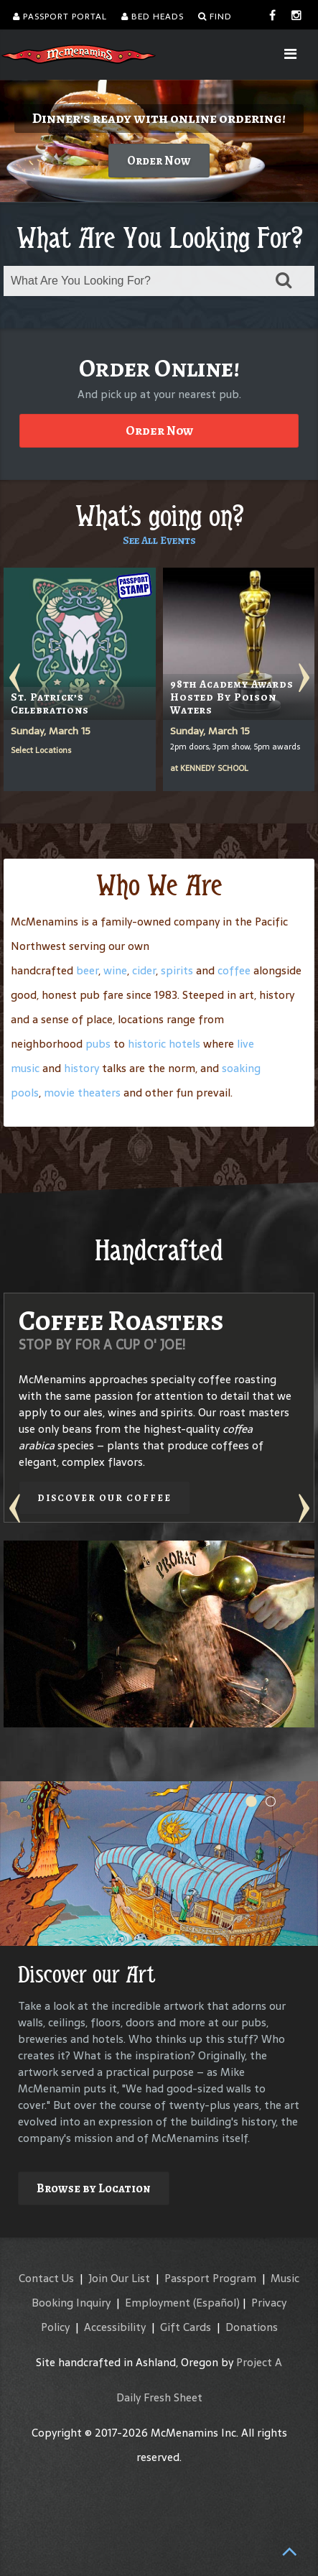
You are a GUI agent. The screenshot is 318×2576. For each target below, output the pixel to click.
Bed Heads (152, 16)
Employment (157, 2303)
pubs (98, 1044)
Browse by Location (94, 2188)
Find (215, 16)
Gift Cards (185, 2327)
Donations (251, 2327)
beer (87, 970)
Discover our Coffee (104, 1498)
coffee (234, 970)
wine (115, 970)
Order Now (148, 160)
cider (144, 970)
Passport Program (210, 2278)
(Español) (216, 2303)
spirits (177, 970)
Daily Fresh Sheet (159, 2397)
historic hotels (164, 1044)
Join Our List (119, 2278)
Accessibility (115, 2327)
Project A (259, 2362)
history (81, 1068)
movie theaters (82, 1093)
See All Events (159, 540)
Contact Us (46, 2278)
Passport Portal (60, 16)
